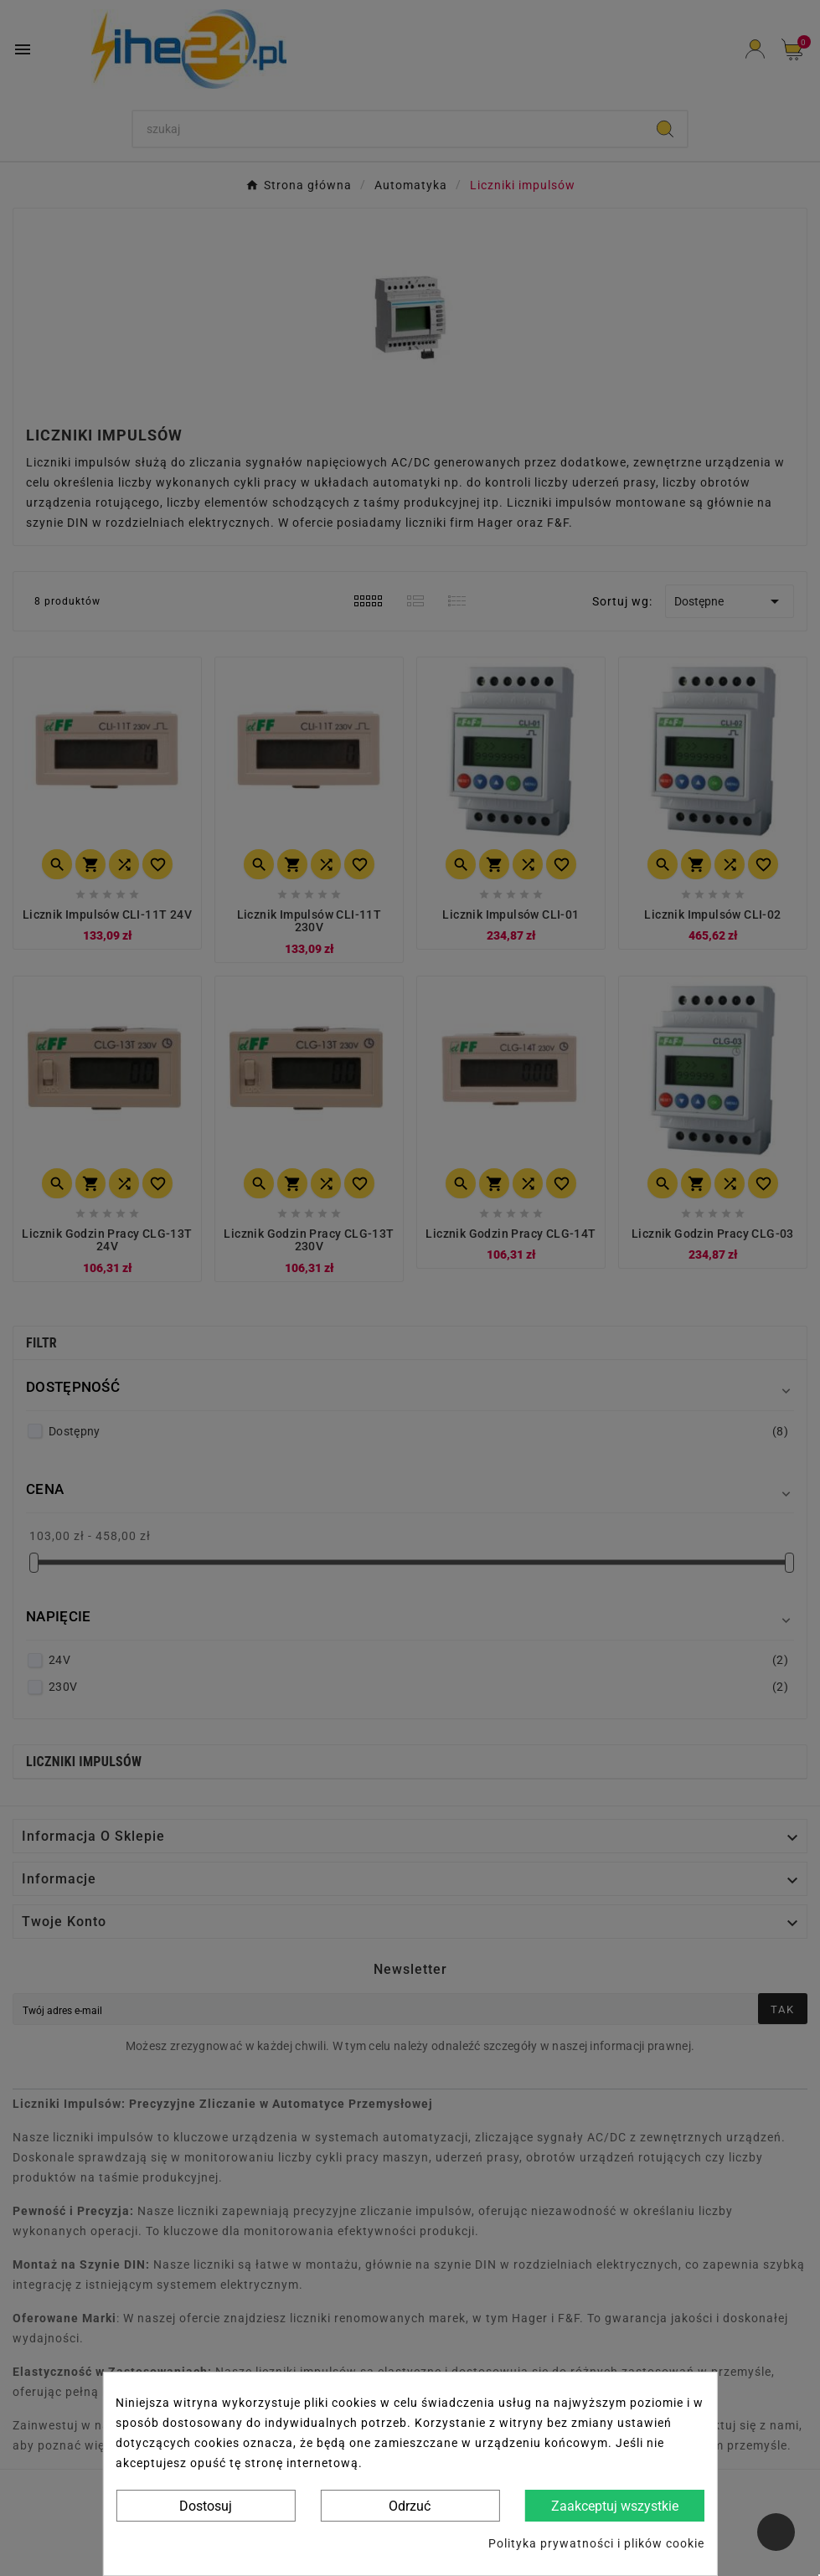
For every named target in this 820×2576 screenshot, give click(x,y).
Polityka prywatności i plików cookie (596, 2543)
